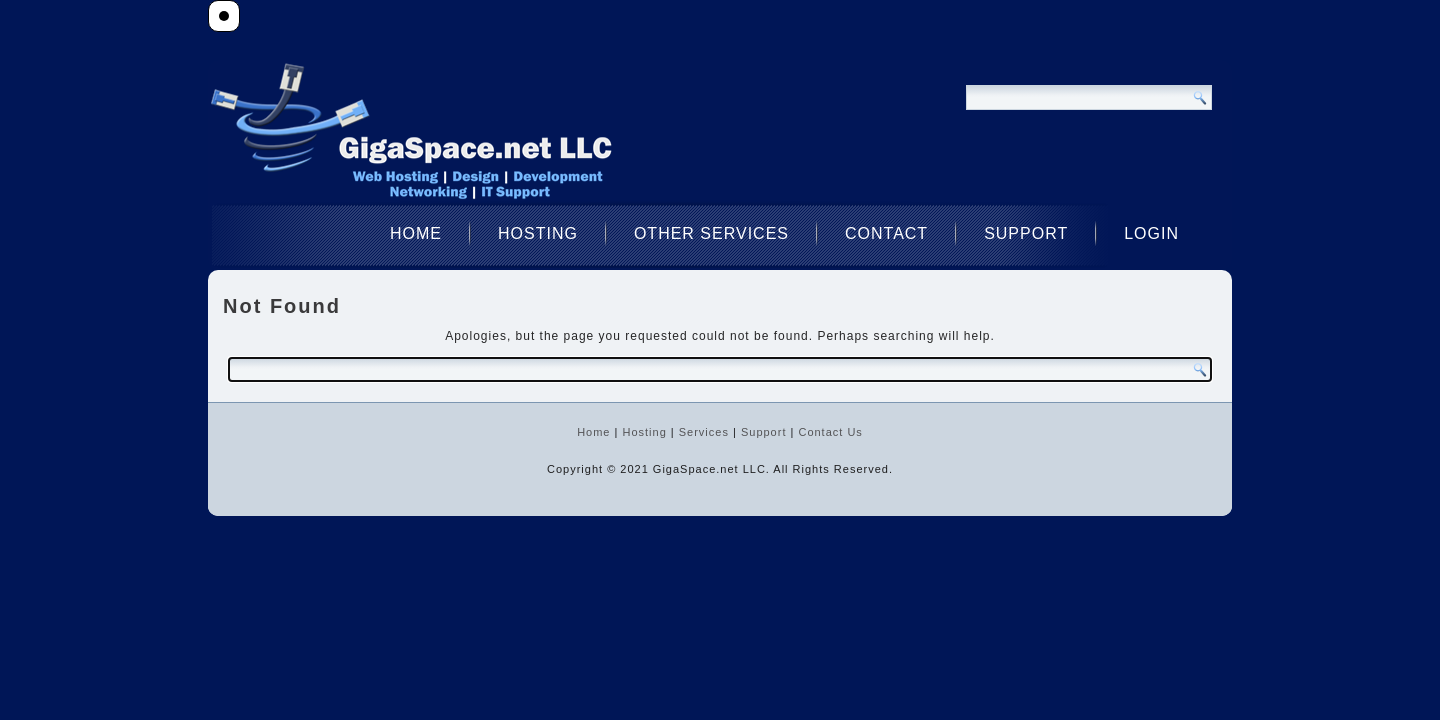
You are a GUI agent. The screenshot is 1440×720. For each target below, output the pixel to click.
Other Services (711, 233)
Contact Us (830, 432)
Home (416, 233)
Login (1151, 233)
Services (704, 432)
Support (1026, 233)
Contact (886, 233)
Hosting (538, 233)
